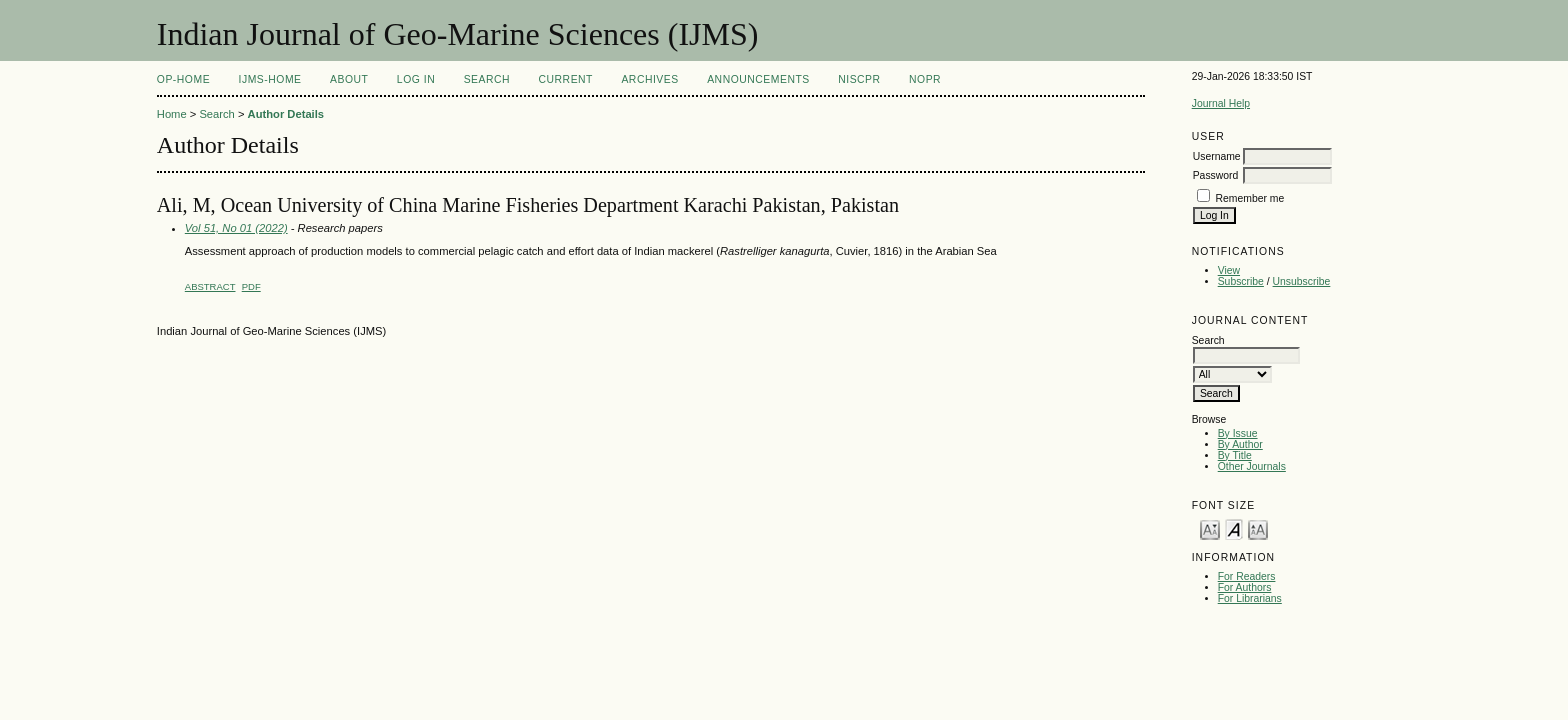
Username (1217, 156)
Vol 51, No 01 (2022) (236, 228)
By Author (1240, 444)
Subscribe (1241, 281)
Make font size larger (1258, 528)
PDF (251, 286)
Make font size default (1234, 528)
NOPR (925, 79)
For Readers (1247, 576)
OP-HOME (183, 79)
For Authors (1245, 587)
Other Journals (1252, 466)
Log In (416, 79)
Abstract (210, 286)
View (1229, 270)
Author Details (286, 114)
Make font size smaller (1210, 528)
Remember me (1250, 198)
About (349, 79)
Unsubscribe (1302, 281)
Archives (649, 79)
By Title (1235, 455)
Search (487, 79)
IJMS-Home (270, 79)
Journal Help (1221, 103)
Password (1216, 175)
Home (172, 114)
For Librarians (1250, 598)
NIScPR (859, 79)
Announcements (758, 79)
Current (566, 79)
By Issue (1238, 433)
